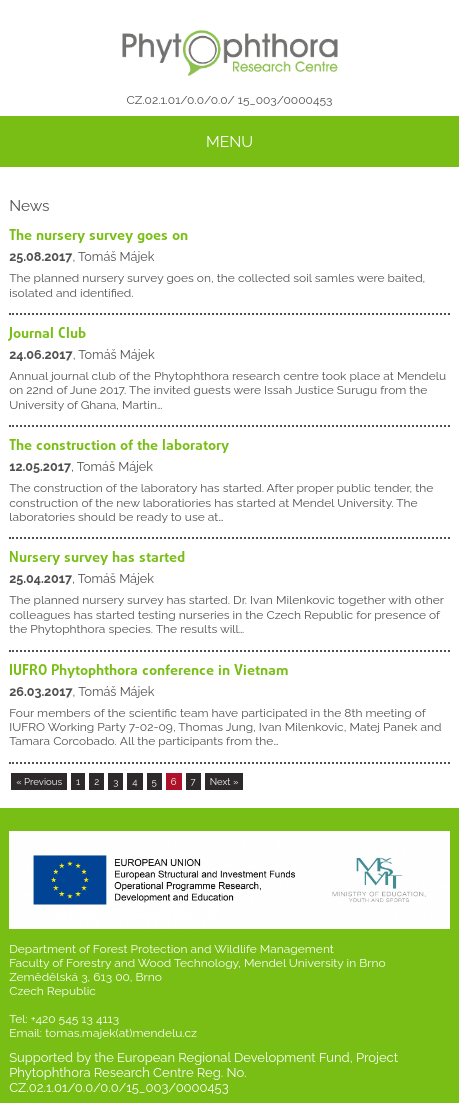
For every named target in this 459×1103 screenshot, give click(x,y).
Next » (224, 781)
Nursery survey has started (97, 558)
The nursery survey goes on (98, 236)
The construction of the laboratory (119, 446)
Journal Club (47, 334)
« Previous (39, 781)
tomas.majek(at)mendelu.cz (121, 1033)
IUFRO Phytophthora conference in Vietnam (149, 671)
